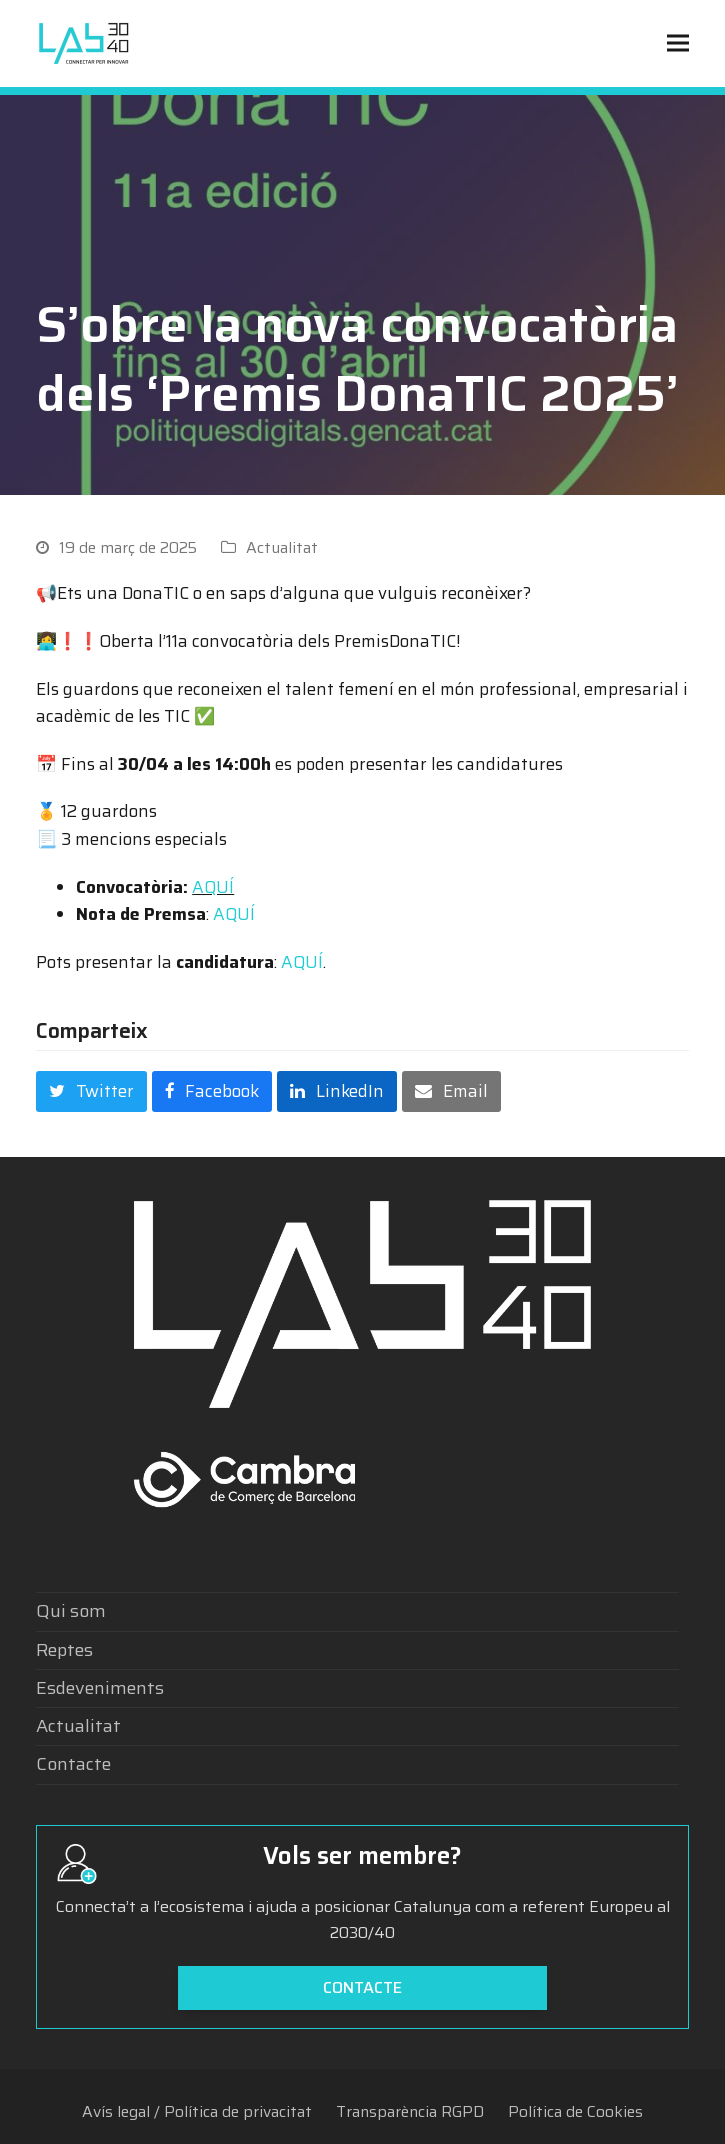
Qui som (71, 1611)
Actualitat (282, 547)
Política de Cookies (575, 2111)
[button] (678, 43)
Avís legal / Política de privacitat (197, 2111)
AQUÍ (213, 887)
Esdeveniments (100, 1688)
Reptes (64, 1650)
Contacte (73, 1764)
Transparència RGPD (410, 2111)
